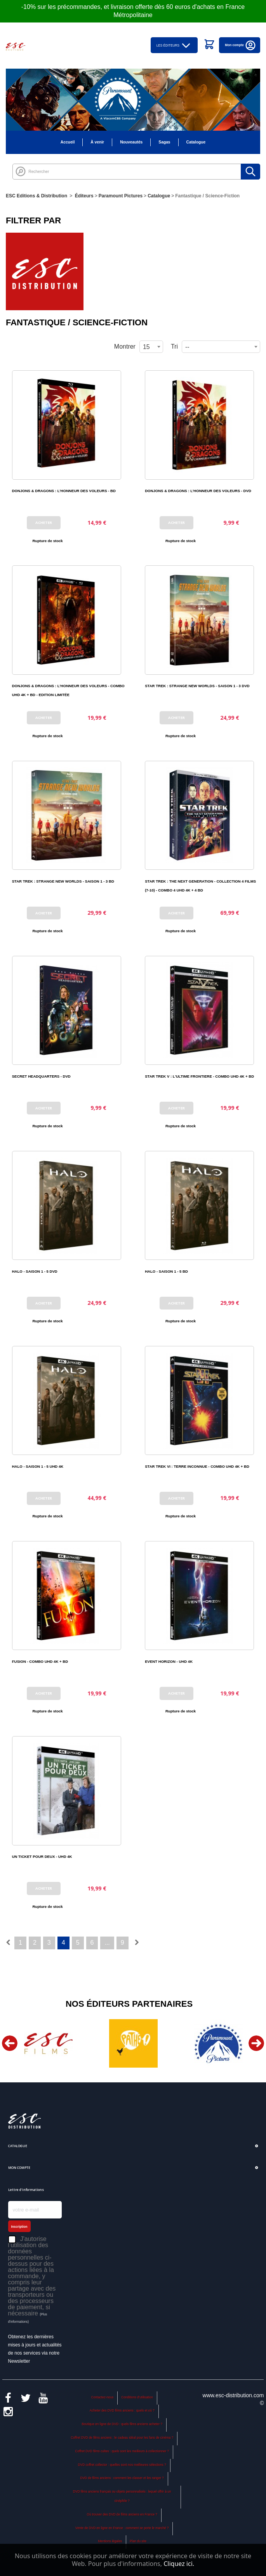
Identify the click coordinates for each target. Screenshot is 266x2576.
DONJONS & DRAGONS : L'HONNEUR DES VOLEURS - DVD (198, 491)
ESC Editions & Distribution (36, 196)
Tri (174, 346)
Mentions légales (110, 2541)
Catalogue (196, 142)
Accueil (68, 142)
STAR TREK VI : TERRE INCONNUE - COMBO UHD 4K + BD (197, 1466)
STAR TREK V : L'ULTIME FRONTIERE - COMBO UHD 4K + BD (199, 1076)
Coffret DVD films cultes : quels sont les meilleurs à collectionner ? (122, 2451)
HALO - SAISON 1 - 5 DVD (34, 1271)
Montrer (125, 346)
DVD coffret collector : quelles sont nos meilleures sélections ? (122, 2465)
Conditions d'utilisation (137, 2397)
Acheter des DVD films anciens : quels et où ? (122, 2410)
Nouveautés (131, 142)
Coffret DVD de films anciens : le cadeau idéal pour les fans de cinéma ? (122, 2438)
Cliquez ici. (178, 2563)
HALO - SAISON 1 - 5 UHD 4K (38, 1466)
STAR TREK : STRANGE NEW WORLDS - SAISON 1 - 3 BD (63, 881)
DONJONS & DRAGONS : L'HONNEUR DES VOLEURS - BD (64, 491)
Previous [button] (9, 2043)
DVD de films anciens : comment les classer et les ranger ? (122, 2478)
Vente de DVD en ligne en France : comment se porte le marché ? (122, 2528)
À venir (97, 142)
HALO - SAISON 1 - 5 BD (166, 1271)
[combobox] (221, 346)
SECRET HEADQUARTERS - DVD (41, 1076)
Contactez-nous (102, 2397)
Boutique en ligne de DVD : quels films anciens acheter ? (122, 2424)
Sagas (164, 142)
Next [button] (256, 2043)
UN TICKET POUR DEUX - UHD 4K (42, 1856)
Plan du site (138, 2541)
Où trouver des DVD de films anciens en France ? (122, 2514)
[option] (48, 2043)
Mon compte (240, 45)
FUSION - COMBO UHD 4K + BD (40, 1661)
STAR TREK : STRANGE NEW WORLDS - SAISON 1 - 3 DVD (197, 686)
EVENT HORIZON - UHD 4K (169, 1661)
